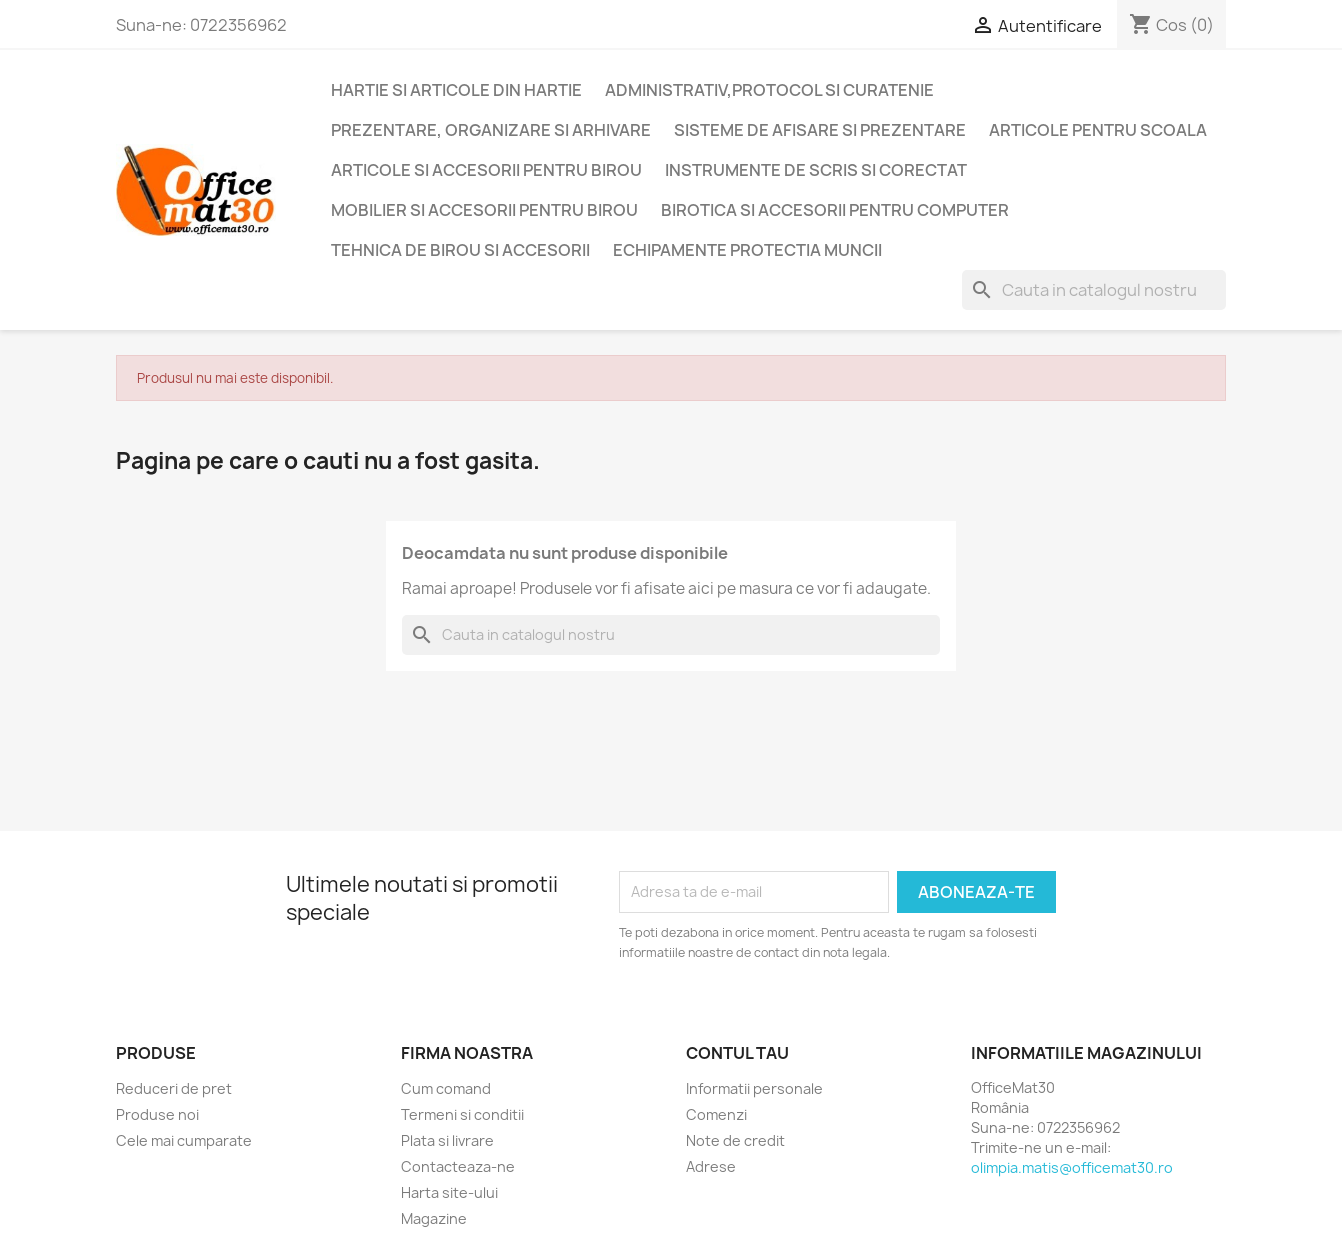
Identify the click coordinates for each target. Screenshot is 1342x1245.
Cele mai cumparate (184, 1140)
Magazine (434, 1218)
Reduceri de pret (174, 1088)
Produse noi (157, 1114)
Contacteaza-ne (458, 1166)
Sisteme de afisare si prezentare (820, 130)
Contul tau (737, 1053)
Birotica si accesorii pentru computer (835, 210)
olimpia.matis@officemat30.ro (1072, 1167)
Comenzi (716, 1114)
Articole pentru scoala (1098, 130)
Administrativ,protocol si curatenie (769, 90)
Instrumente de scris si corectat (816, 170)
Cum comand (446, 1088)
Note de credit (735, 1140)
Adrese (711, 1166)
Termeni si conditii (462, 1114)
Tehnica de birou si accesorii (460, 250)
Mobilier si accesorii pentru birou (484, 210)
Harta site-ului (449, 1192)
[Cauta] (1094, 290)
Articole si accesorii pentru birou (486, 170)
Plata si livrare (447, 1140)
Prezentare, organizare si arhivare (491, 130)
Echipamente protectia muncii (747, 250)
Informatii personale (754, 1088)
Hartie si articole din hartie (456, 90)
